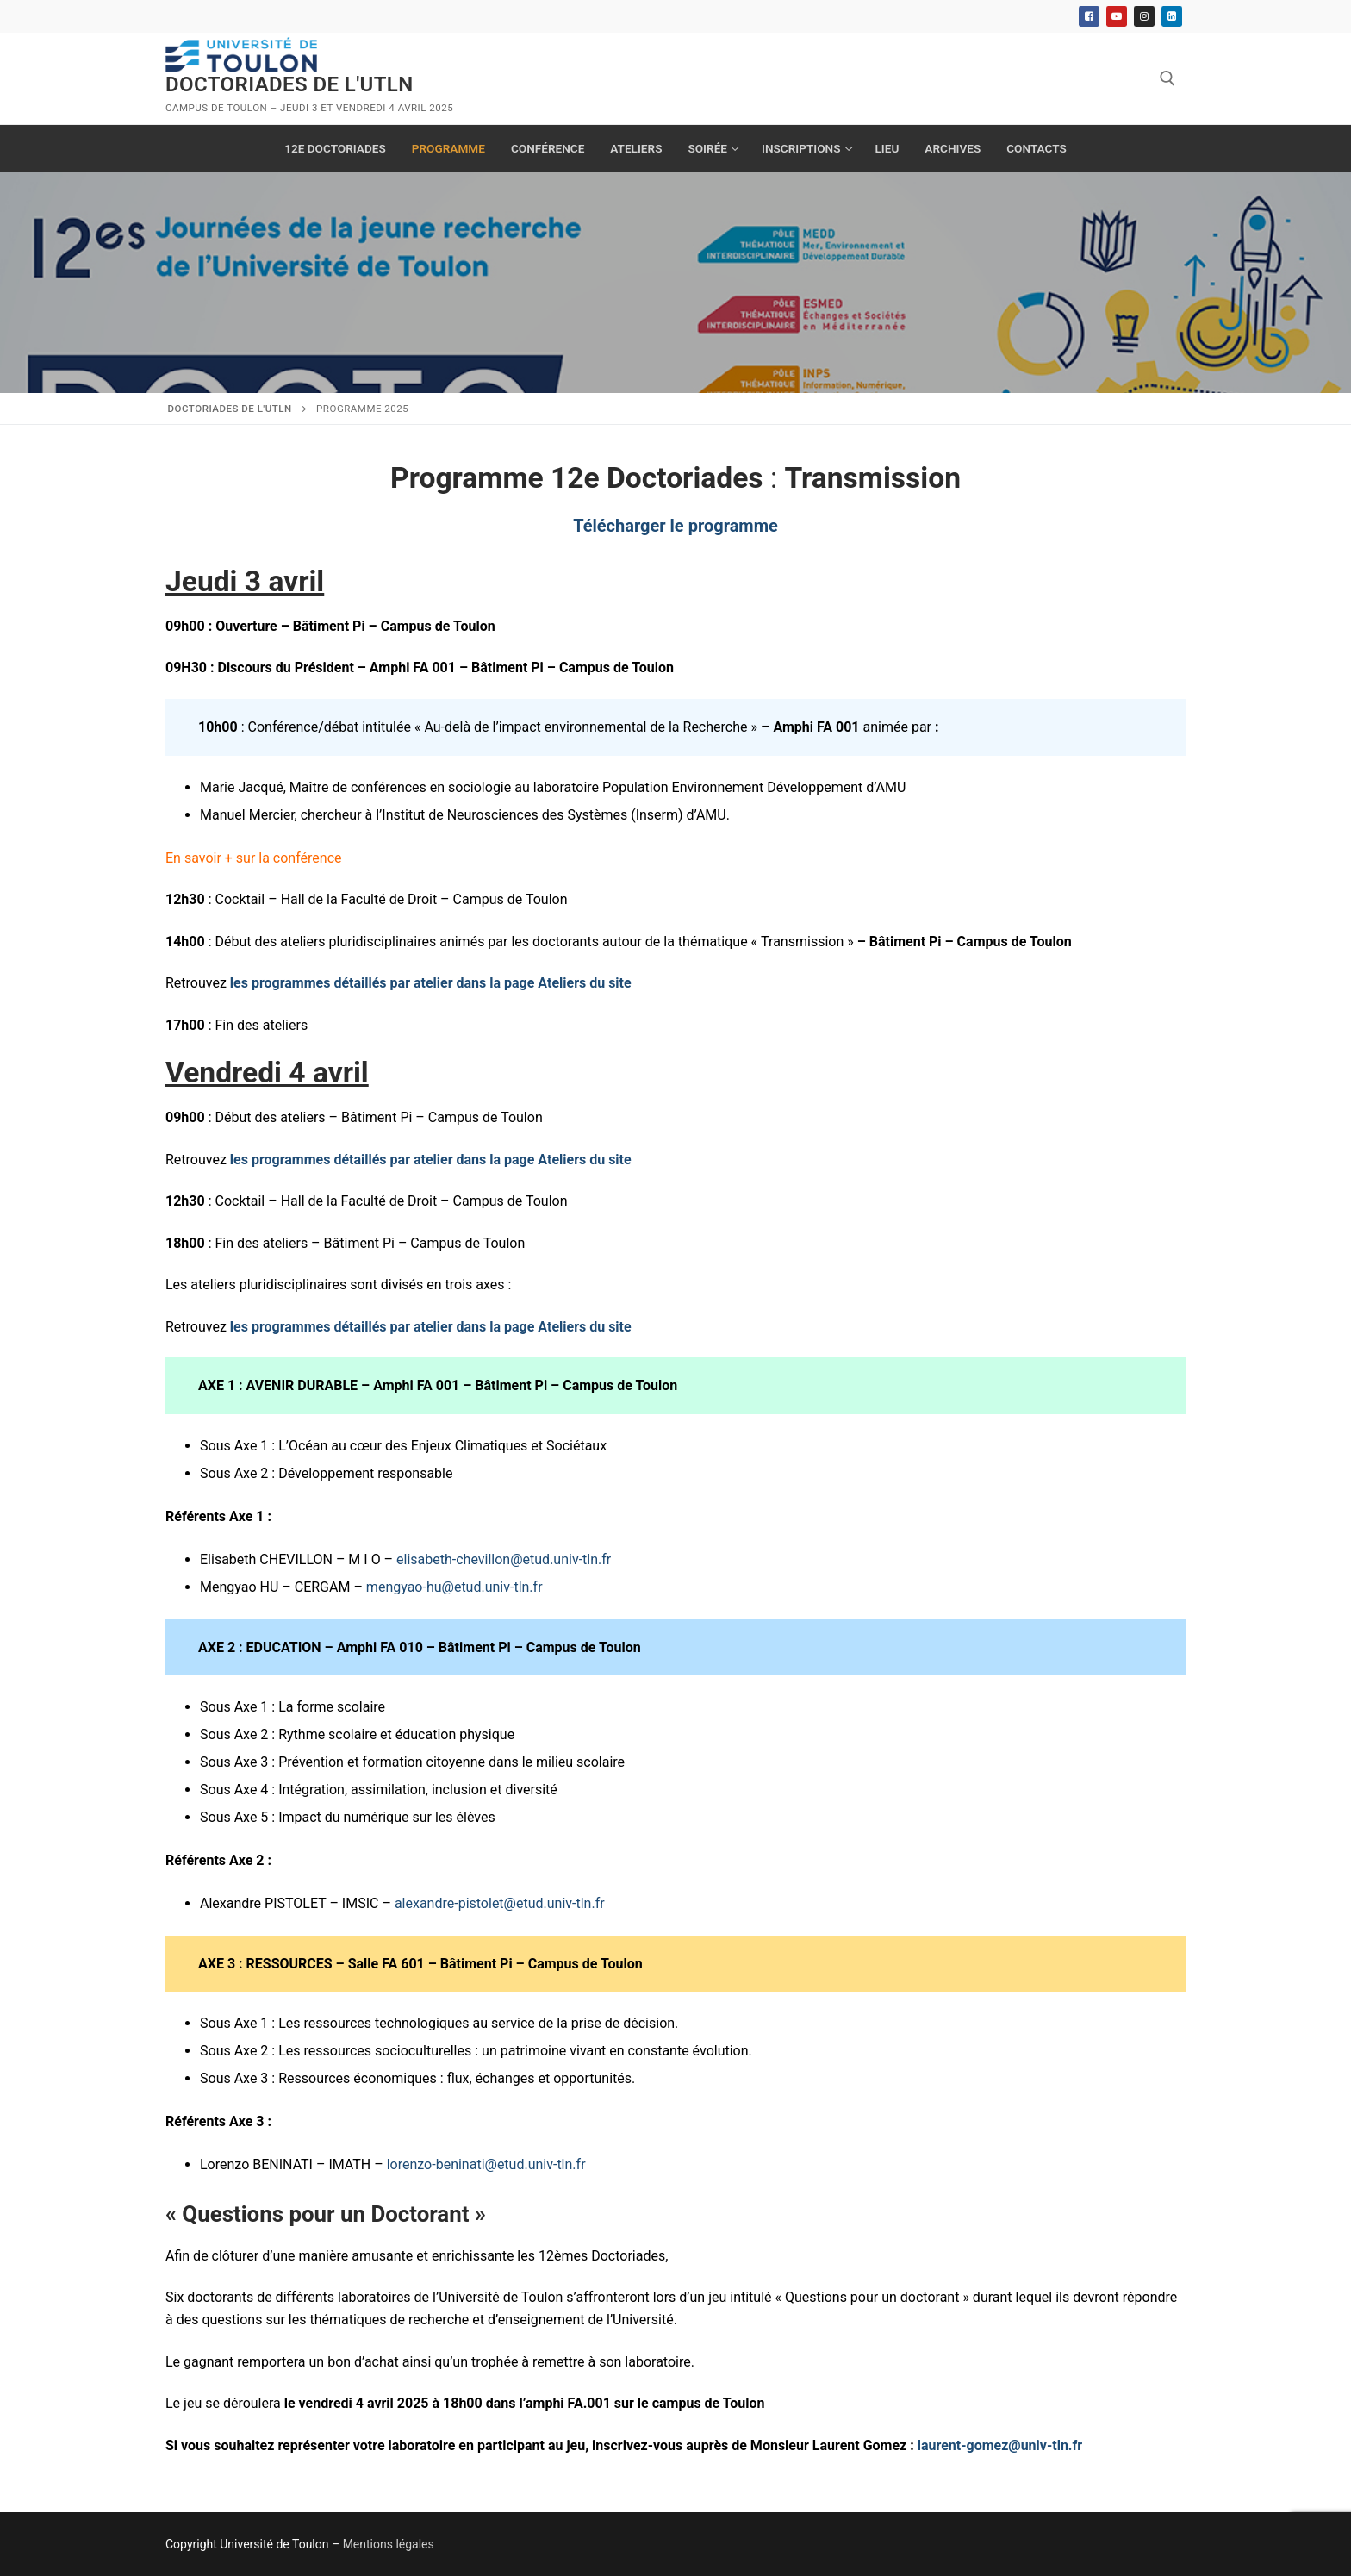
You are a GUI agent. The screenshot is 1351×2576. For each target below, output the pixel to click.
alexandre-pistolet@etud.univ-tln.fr (500, 1903)
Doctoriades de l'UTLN (289, 84)
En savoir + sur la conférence (253, 858)
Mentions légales (388, 2544)
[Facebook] (1089, 16)
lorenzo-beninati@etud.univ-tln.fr (486, 2164)
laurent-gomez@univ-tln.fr (1000, 2445)
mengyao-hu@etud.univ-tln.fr (454, 1587)
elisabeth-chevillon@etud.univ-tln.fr (503, 1559)
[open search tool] (1167, 78)
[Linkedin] (1171, 16)
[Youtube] (1116, 16)
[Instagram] (1144, 16)
